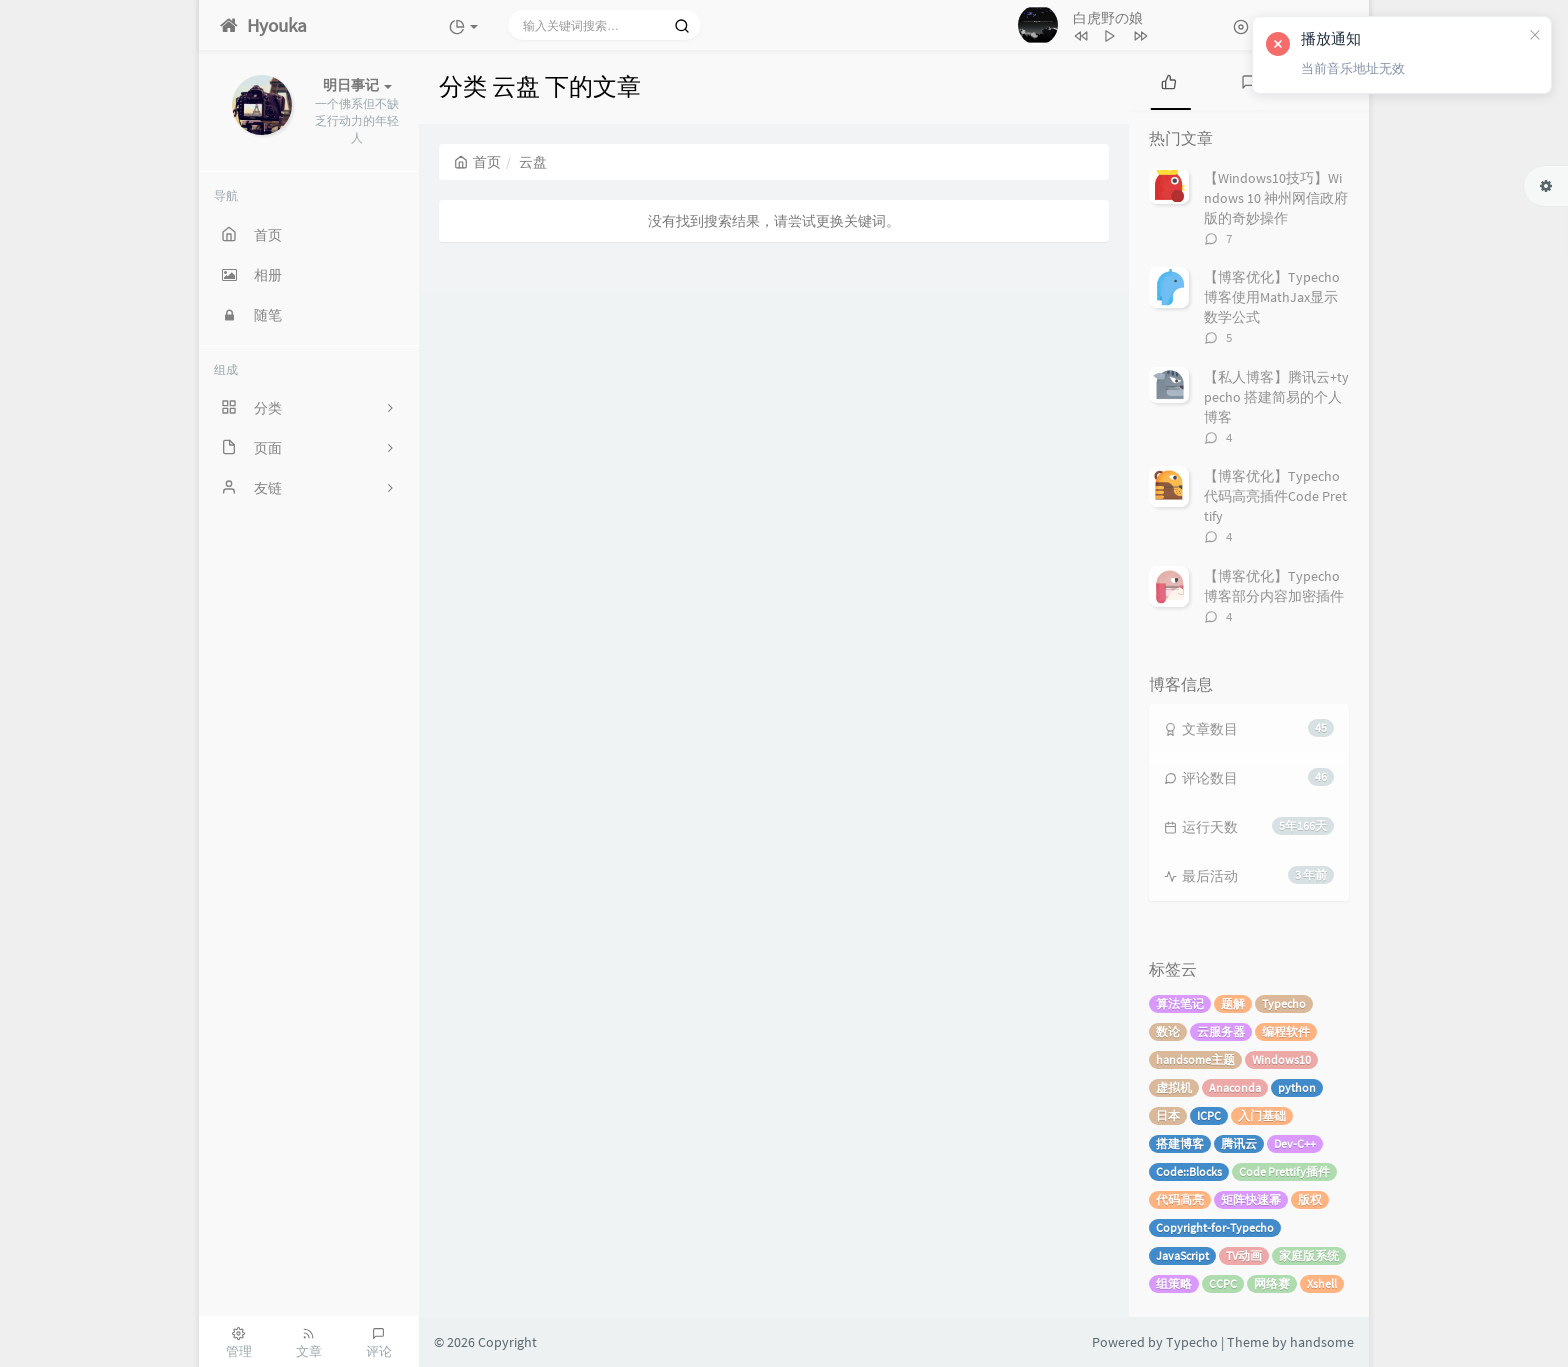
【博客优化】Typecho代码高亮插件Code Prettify (1275, 496)
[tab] (1169, 80)
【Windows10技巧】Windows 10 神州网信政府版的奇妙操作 (1276, 198)
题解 (1233, 1003)
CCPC (1223, 1283)
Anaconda (1235, 1087)
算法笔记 (1180, 1003)
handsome (1322, 1342)
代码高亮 (1180, 1199)
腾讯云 (1239, 1143)
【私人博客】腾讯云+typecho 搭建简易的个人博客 (1276, 397)
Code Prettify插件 (1284, 1171)
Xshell (1322, 1283)
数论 (1168, 1031)
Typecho (1284, 1003)
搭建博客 (1180, 1143)
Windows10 (1281, 1059)
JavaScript (1182, 1255)
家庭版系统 (1309, 1255)
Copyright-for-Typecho (1215, 1227)
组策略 (1174, 1283)
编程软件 (1286, 1031)
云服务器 (1221, 1031)
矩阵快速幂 (1251, 1199)
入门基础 (1262, 1115)
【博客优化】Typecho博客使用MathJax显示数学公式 (1272, 297)
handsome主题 (1195, 1059)
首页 (477, 162)
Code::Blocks (1189, 1171)
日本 (1168, 1115)
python (1297, 1087)
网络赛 (1272, 1283)
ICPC (1209, 1115)
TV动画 (1244, 1255)
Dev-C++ (1295, 1143)
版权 (1310, 1199)
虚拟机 (1174, 1087)
